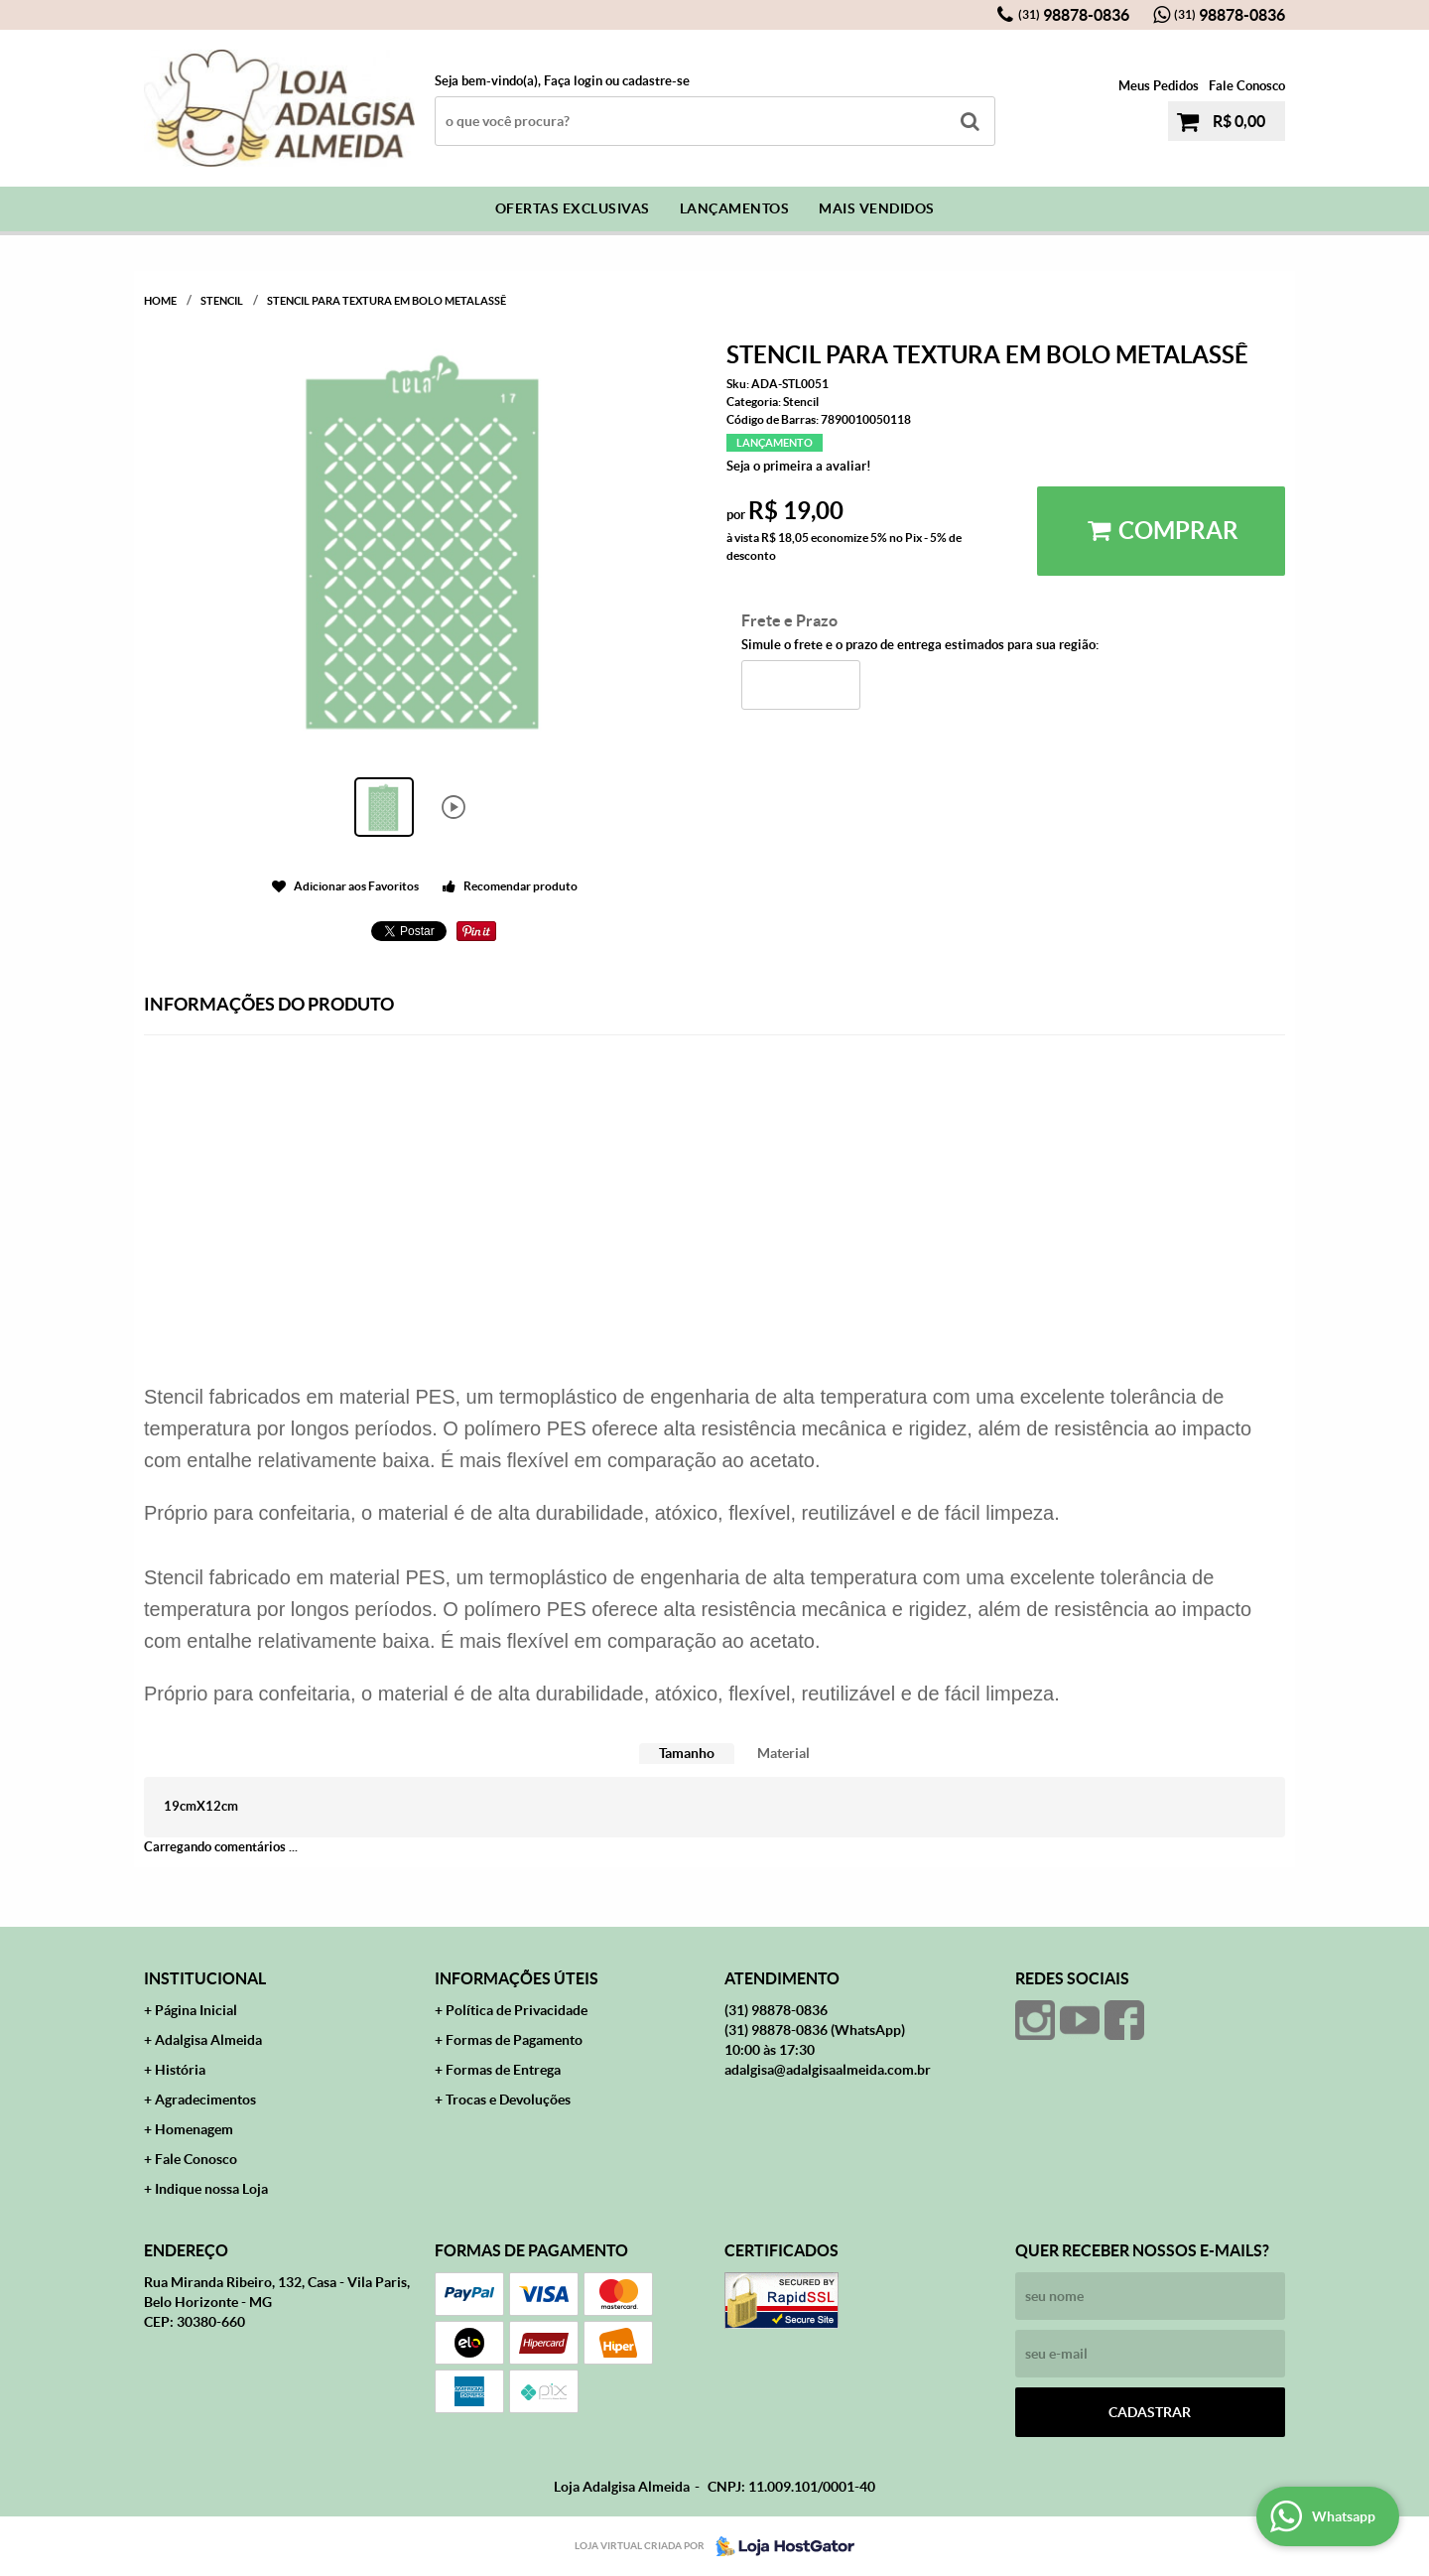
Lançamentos (735, 208)
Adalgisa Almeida (208, 2040)
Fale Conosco (1247, 85)
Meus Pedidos (1158, 85)
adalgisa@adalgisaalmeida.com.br (827, 2070)
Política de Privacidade (516, 2010)
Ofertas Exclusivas (572, 208)
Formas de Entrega (503, 2070)
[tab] (686, 1753)
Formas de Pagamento (514, 2040)
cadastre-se (656, 80)
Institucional (205, 1978)
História (180, 2070)
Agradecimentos (205, 2099)
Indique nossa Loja (211, 2189)
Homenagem (194, 2129)
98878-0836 (1073, 15)
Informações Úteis (516, 1978)
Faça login (573, 80)
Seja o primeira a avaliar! (798, 466)
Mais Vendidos (877, 208)
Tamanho (686, 1753)
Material (783, 1753)
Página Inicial (196, 2010)
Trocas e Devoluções (508, 2099)
